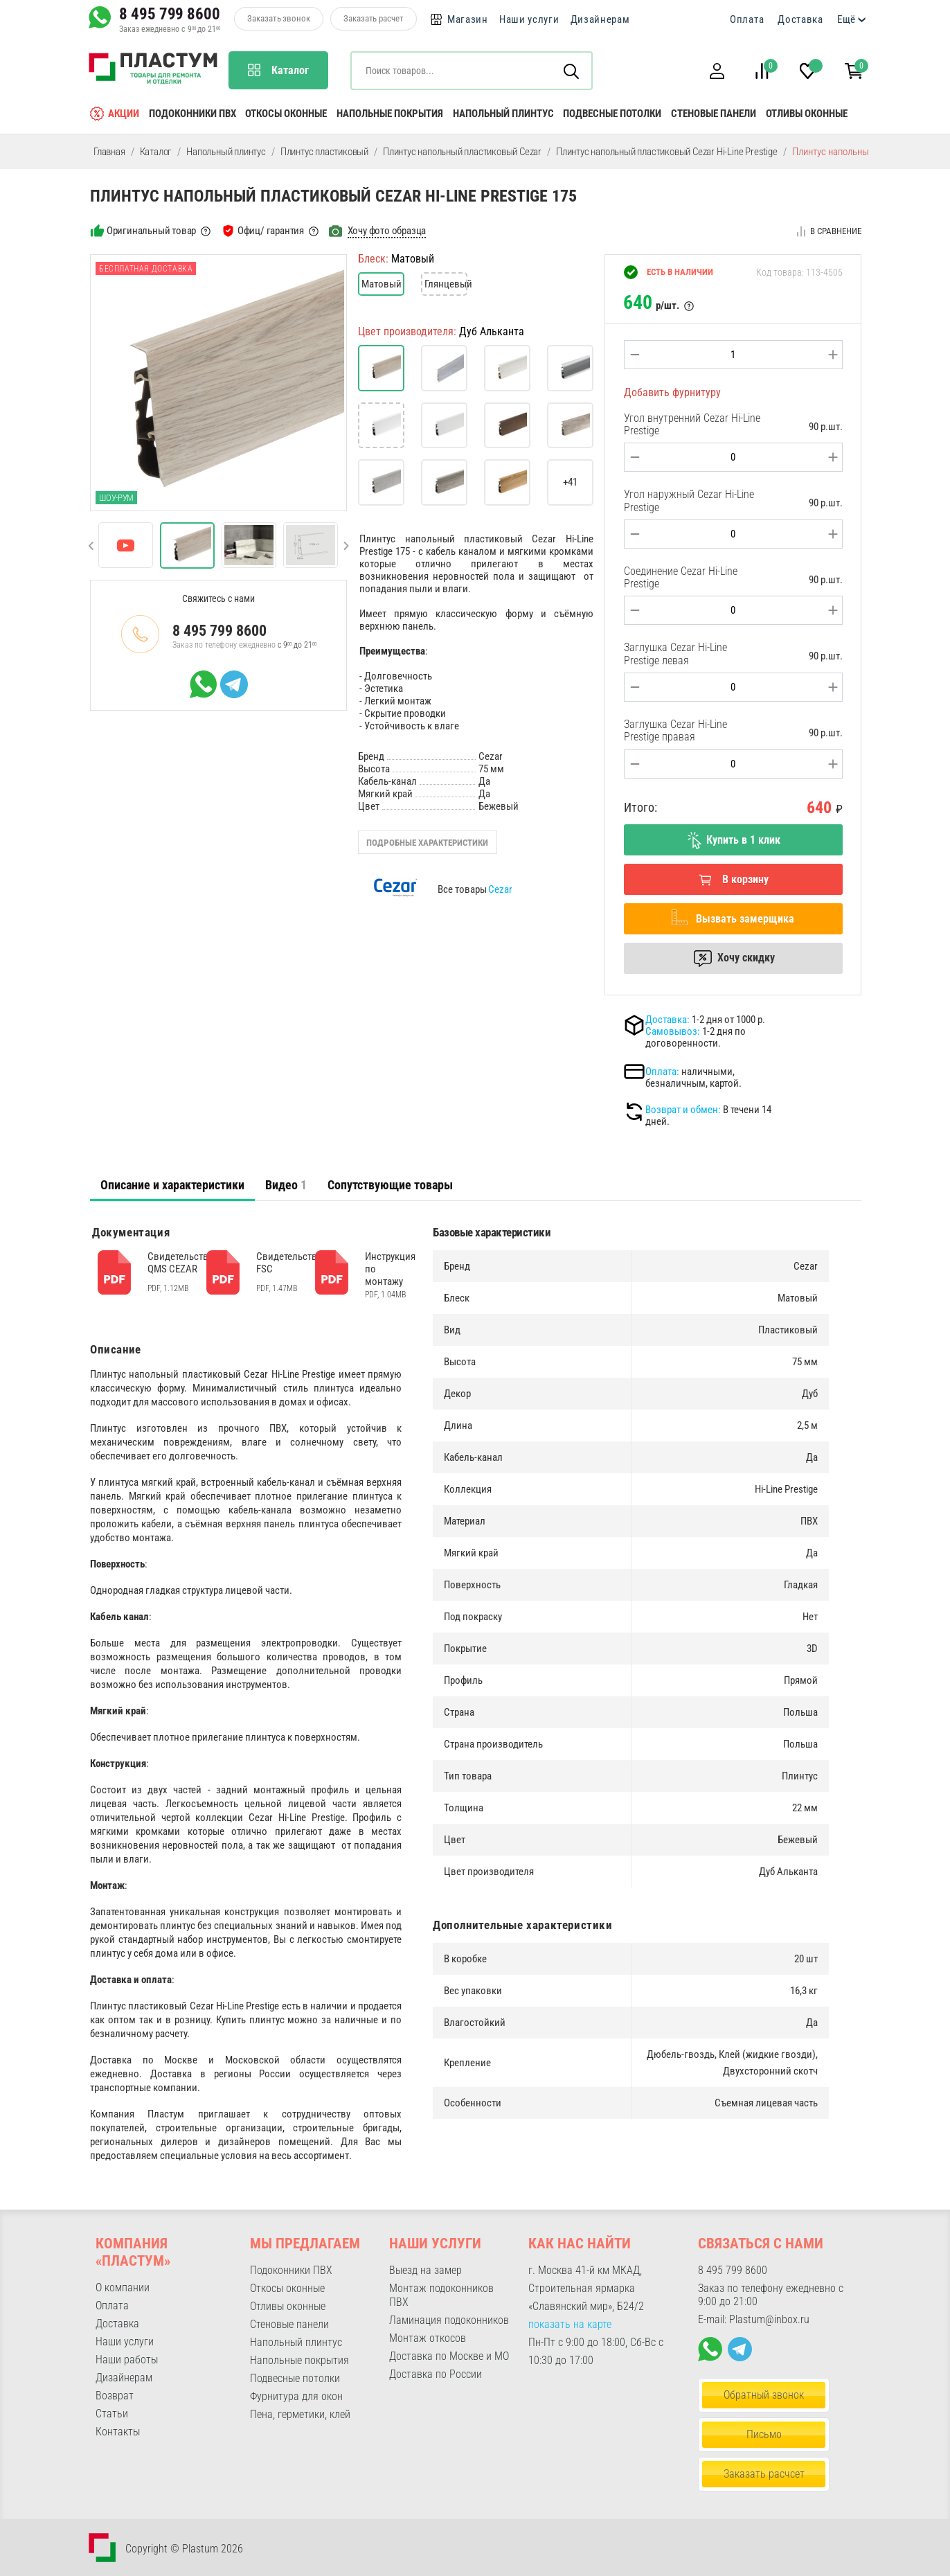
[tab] (172, 1185)
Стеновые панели (713, 113)
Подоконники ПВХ (192, 113)
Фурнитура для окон (296, 2396)
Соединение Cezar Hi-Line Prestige (680, 577)
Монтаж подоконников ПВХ (441, 2295)
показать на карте (569, 2324)
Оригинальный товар (151, 230)
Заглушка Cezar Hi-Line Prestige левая (675, 653)
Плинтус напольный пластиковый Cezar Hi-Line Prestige (667, 151)
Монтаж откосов (427, 2338)
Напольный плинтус (503, 113)
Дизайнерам (600, 19)
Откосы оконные (286, 113)
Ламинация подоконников (449, 2320)
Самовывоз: (672, 1031)
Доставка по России (435, 2374)
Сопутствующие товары (390, 1185)
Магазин (467, 19)
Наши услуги (529, 19)
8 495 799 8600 (169, 14)
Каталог (156, 151)
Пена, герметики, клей (300, 2414)
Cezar (500, 889)
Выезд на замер (425, 2270)
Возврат (115, 2395)
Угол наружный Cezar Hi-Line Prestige (689, 500)
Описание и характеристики (172, 1185)
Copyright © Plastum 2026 (184, 2548)
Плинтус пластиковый (324, 151)
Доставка (800, 19)
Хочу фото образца (387, 230)
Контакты (118, 2431)
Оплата (747, 19)
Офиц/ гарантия (271, 230)
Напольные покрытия (390, 113)
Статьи (112, 2413)
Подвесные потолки (612, 113)
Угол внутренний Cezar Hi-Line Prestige (692, 424)
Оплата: (662, 1071)
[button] (716, 71)
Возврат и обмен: (683, 1109)
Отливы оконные (807, 113)
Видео (286, 1185)
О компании (123, 2287)
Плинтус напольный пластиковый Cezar (462, 151)
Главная (109, 151)
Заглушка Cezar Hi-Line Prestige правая (675, 730)
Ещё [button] (846, 19)
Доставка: (667, 1019)
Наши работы (127, 2359)
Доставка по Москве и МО (449, 2356)
